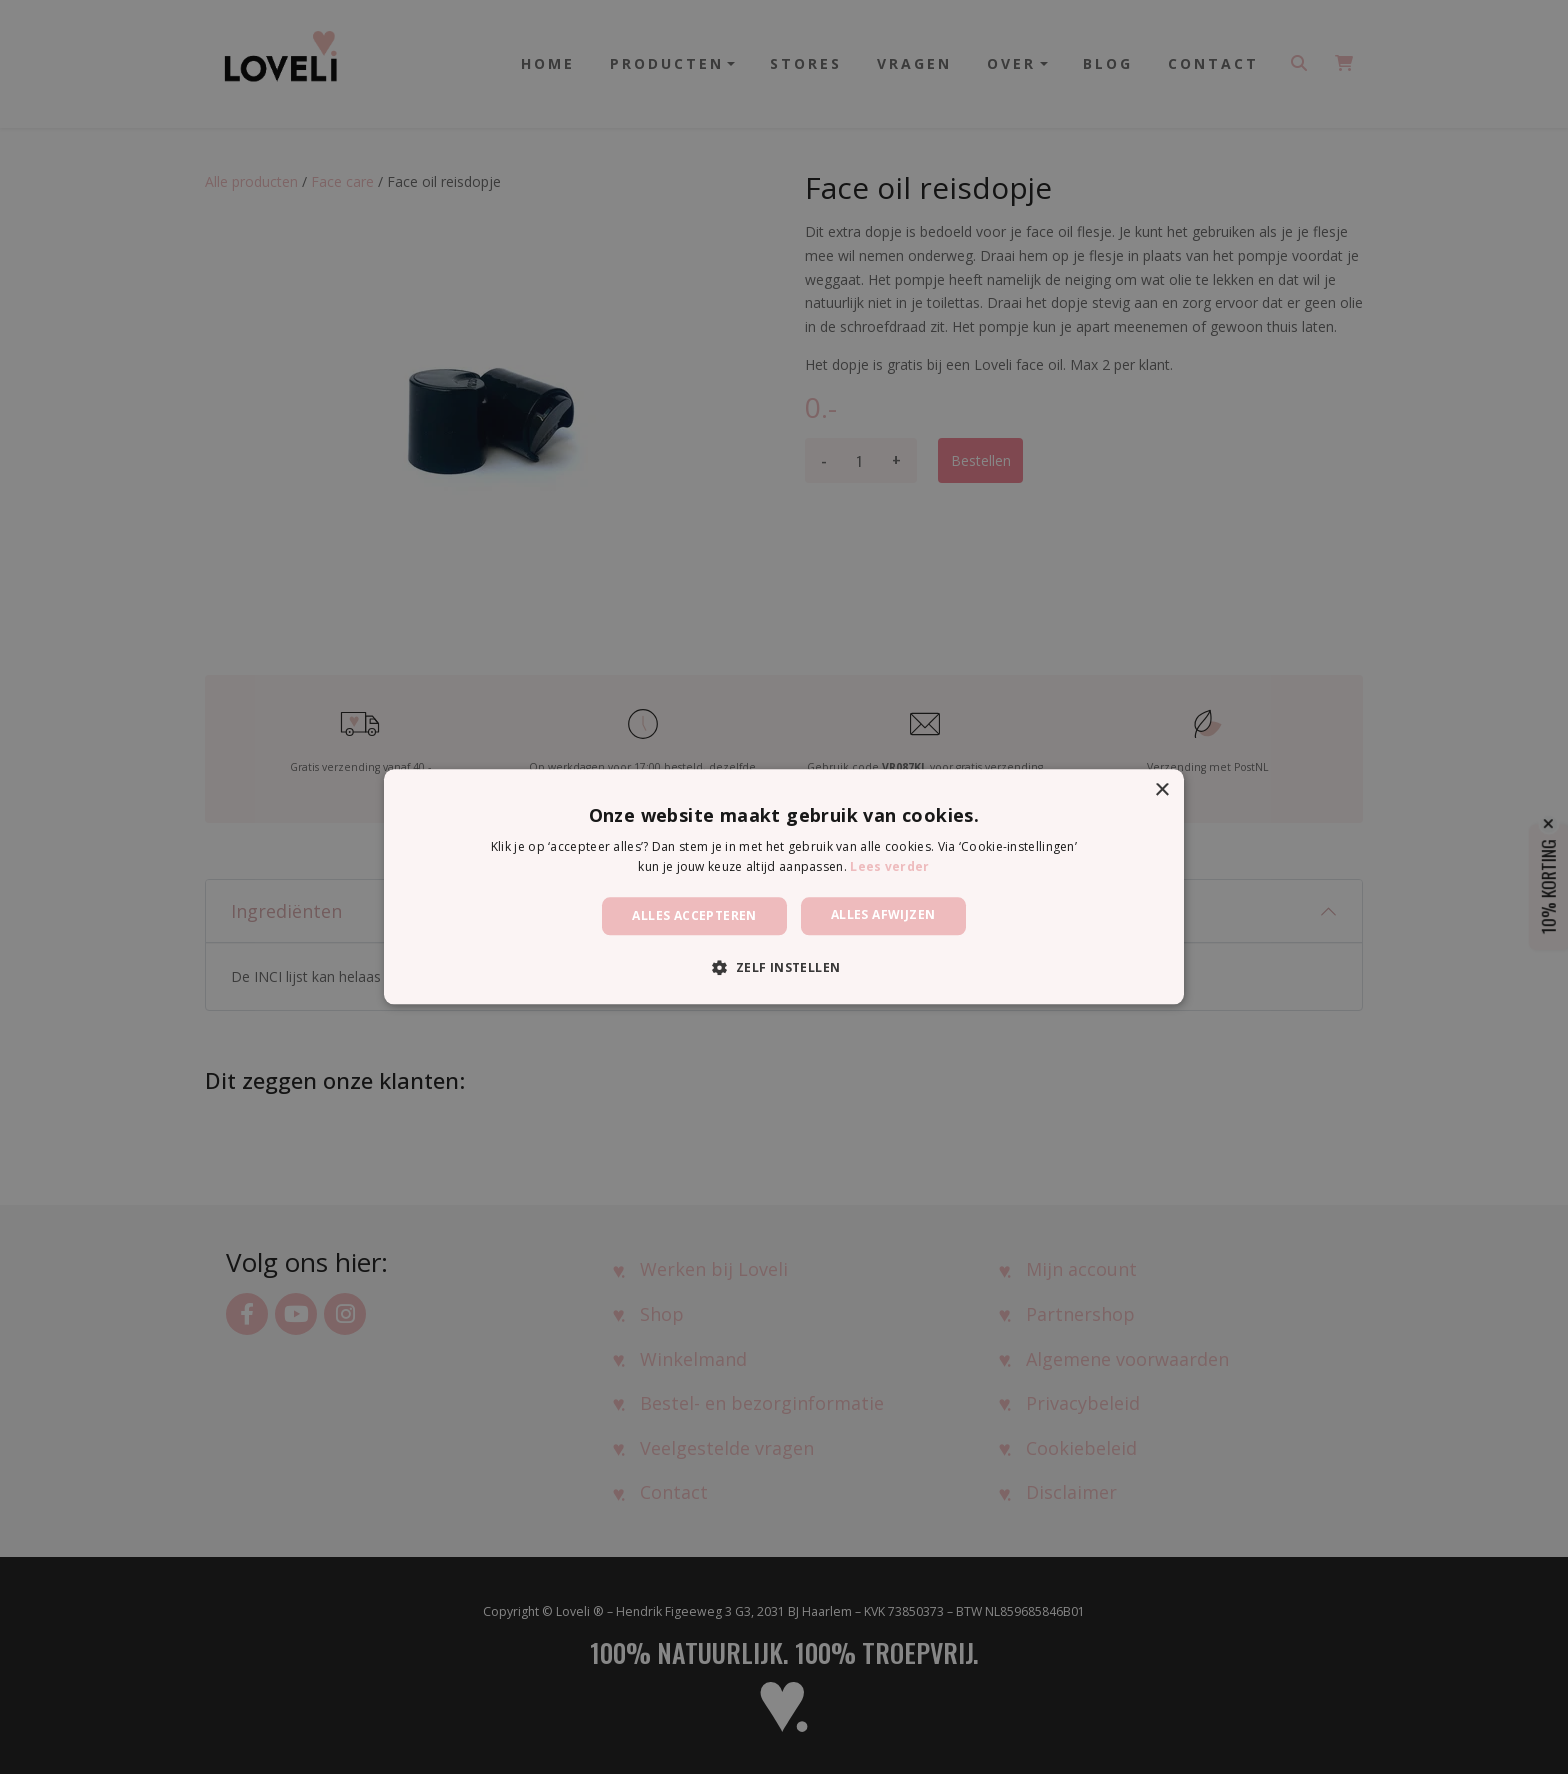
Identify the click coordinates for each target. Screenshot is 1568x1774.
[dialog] (784, 886)
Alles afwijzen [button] (883, 914)
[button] (783, 968)
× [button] (1161, 790)
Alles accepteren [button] (694, 915)
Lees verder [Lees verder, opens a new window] (889, 867)
